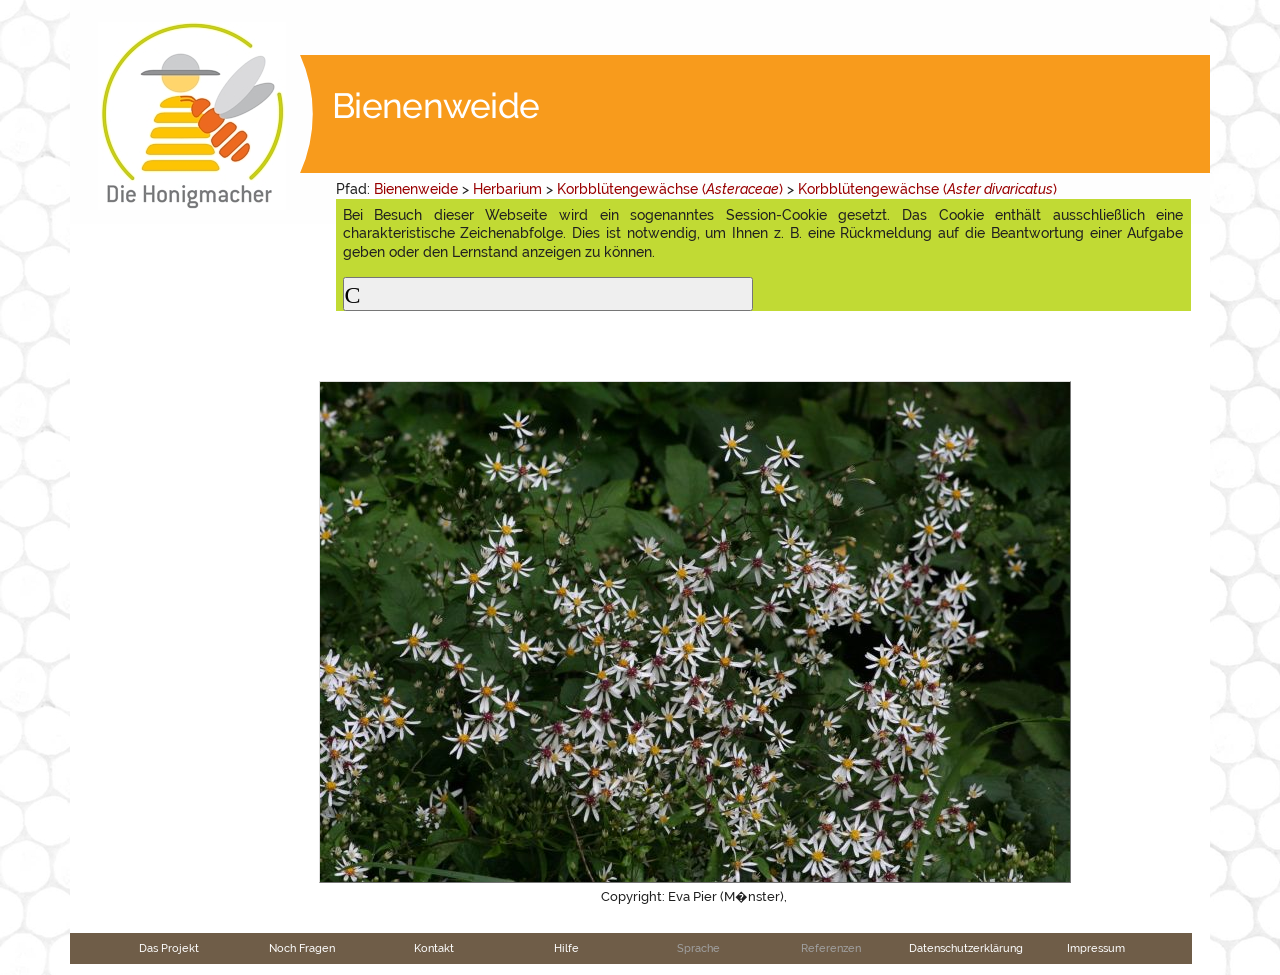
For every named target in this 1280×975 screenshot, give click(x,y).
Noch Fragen (302, 948)
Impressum (1096, 948)
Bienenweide (416, 189)
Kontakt (434, 948)
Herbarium (507, 189)
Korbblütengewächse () (670, 189)
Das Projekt (169, 948)
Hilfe (566, 948)
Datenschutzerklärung (966, 948)
